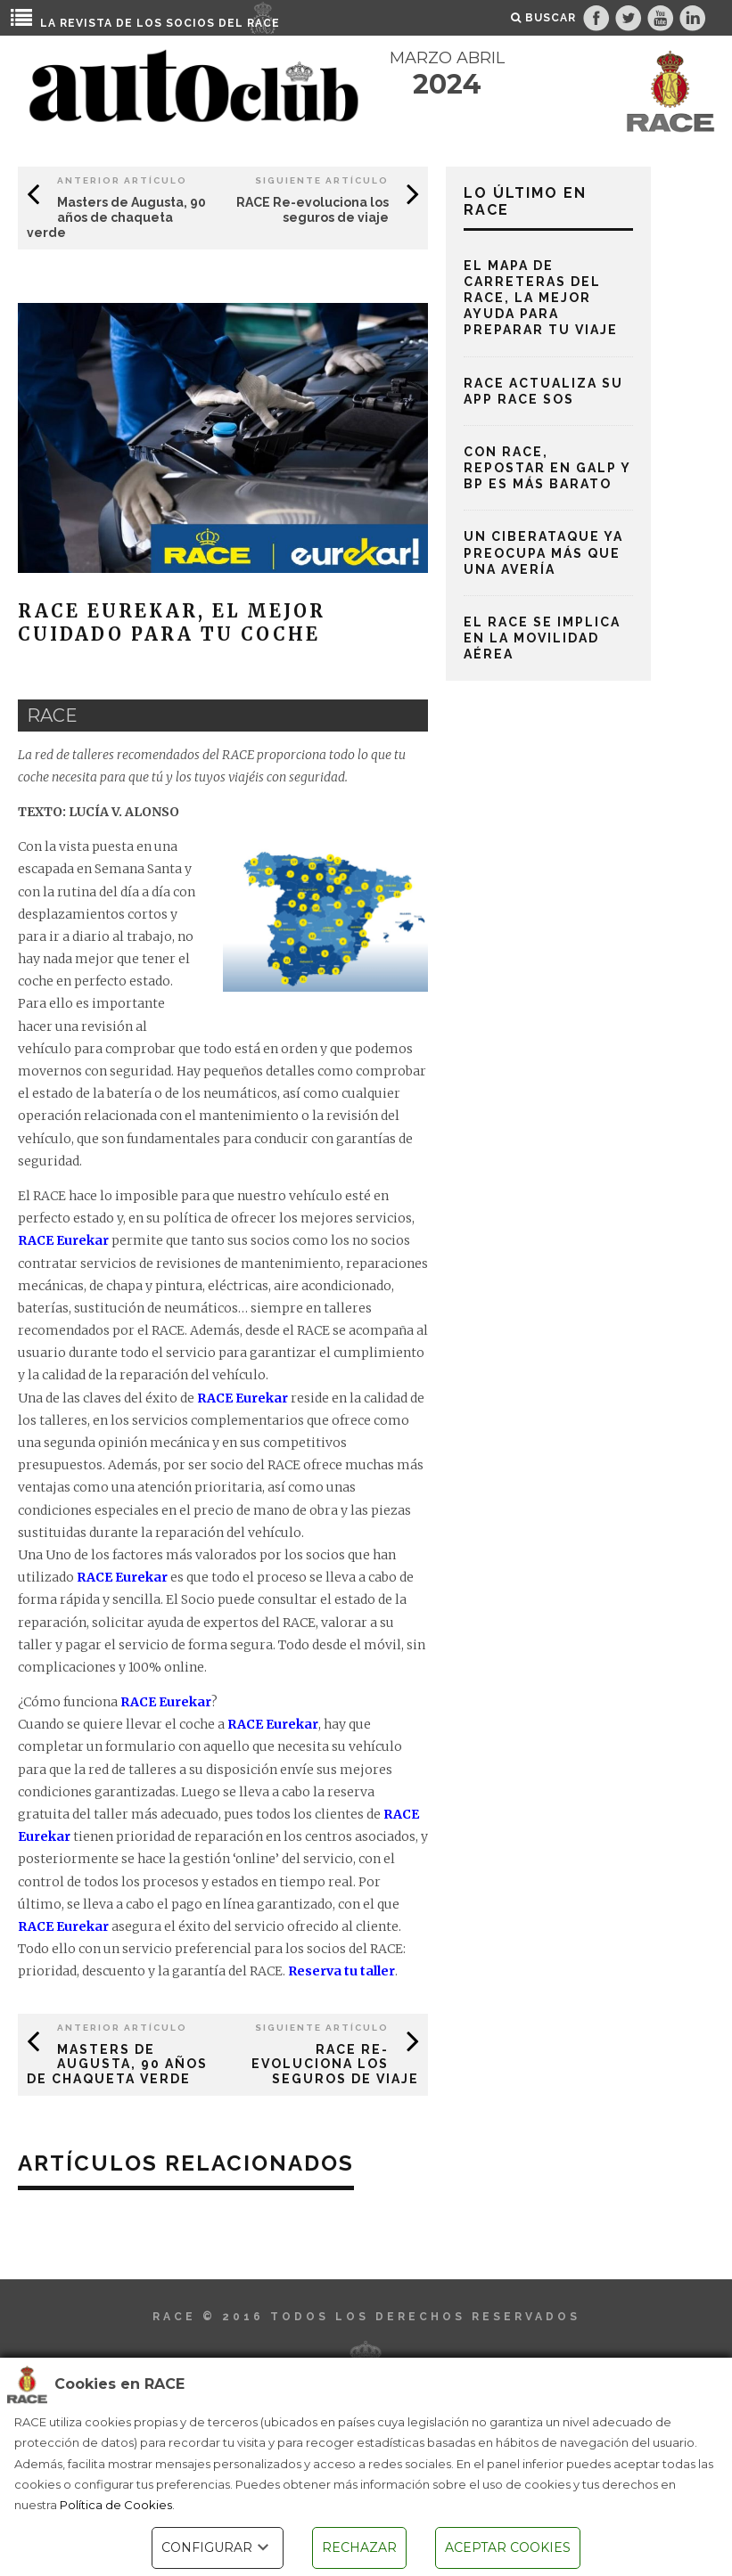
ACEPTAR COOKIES (508, 2547)
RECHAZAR (359, 2547)
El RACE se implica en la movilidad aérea (542, 638)
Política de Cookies (116, 2505)
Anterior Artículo (122, 180)
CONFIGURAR (217, 2547)
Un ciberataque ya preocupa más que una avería (543, 552)
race (52, 715)
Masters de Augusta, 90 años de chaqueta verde (116, 217)
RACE (263, 23)
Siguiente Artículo (322, 180)
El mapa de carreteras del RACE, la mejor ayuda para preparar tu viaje (541, 298)
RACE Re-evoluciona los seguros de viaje (312, 210)
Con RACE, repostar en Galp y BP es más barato (547, 468)
